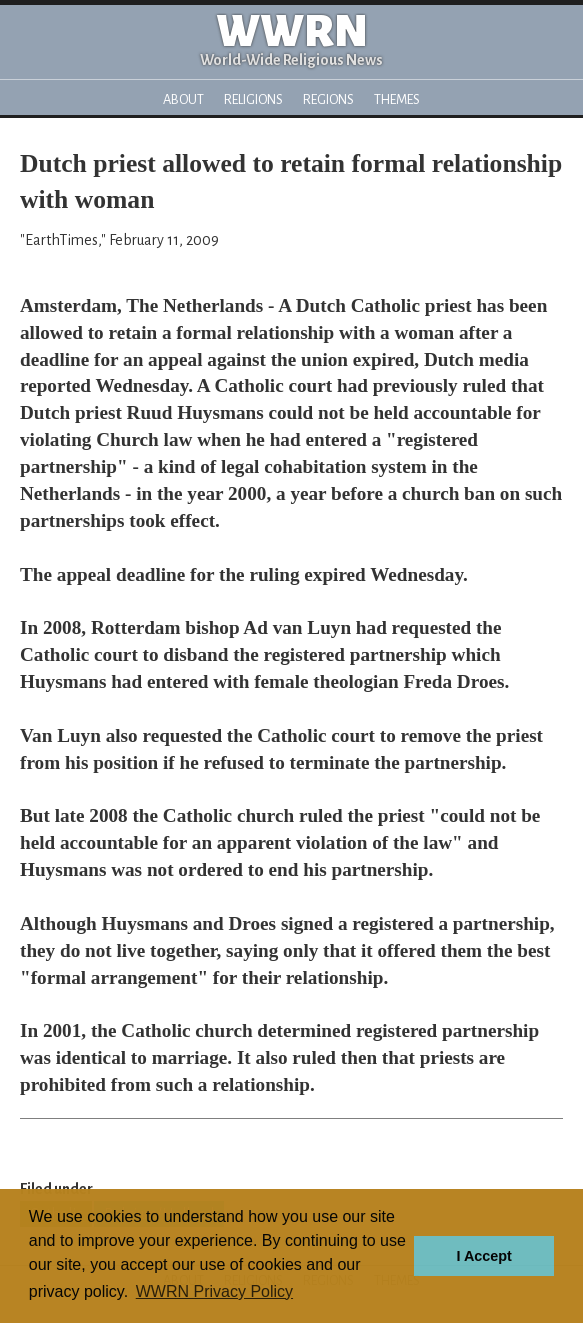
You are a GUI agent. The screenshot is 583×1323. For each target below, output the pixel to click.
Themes (397, 99)
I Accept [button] (483, 1256)
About (183, 99)
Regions (328, 99)
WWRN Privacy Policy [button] (214, 1291)
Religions (253, 99)
